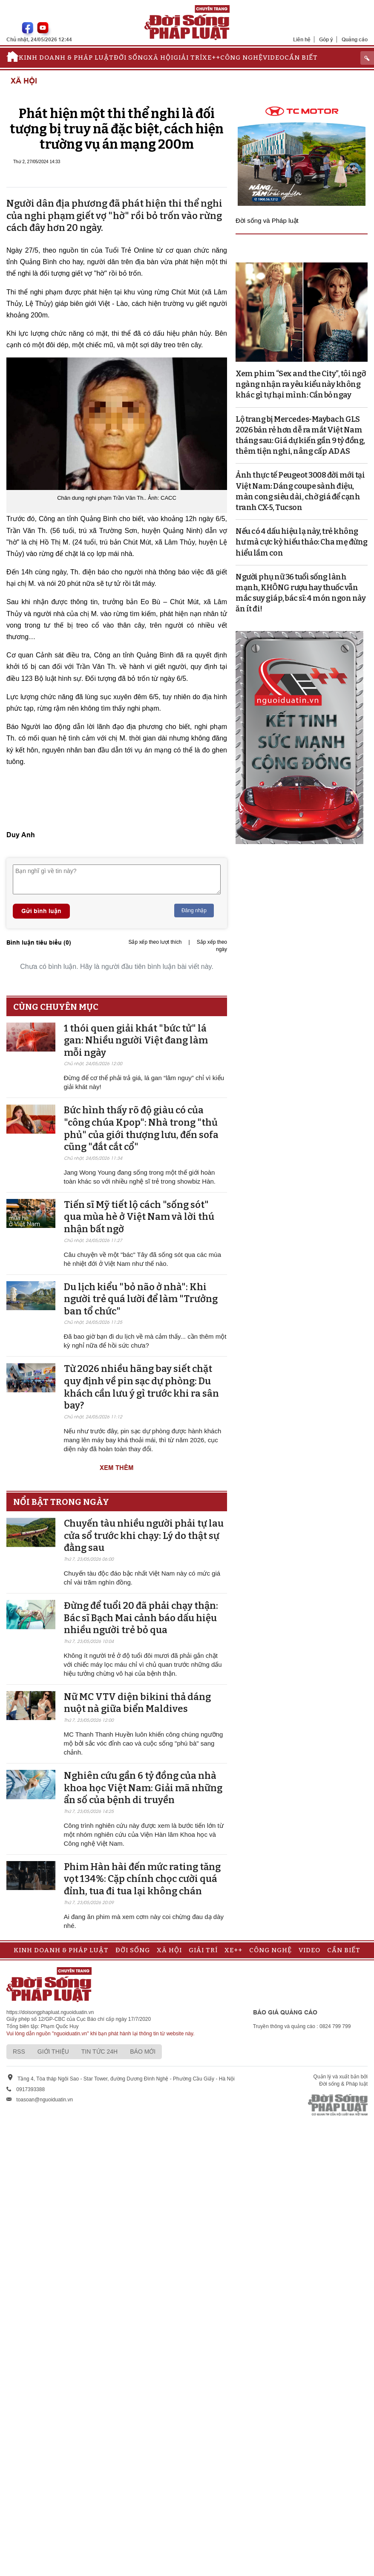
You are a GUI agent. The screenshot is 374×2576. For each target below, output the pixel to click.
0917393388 (30, 2089)
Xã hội (160, 57)
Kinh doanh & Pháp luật (66, 57)
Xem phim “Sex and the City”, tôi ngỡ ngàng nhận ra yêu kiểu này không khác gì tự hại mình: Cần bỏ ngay (300, 384)
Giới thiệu (53, 2051)
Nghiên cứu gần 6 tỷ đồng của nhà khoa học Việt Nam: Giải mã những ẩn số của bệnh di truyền (143, 1788)
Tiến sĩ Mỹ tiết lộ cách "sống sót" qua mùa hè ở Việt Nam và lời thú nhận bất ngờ (139, 1217)
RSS (19, 2051)
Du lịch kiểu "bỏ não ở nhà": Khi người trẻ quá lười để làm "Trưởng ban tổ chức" (141, 1299)
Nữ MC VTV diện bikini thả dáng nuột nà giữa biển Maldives (137, 1703)
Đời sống (131, 57)
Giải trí (187, 57)
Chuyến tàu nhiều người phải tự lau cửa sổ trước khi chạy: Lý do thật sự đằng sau (144, 1535)
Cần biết (301, 57)
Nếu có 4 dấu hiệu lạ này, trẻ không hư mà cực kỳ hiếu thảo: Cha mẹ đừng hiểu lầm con (302, 542)
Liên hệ (302, 39)
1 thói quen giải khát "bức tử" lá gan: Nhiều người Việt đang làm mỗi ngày (136, 1040)
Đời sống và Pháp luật (267, 220)
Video (274, 57)
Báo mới (142, 2051)
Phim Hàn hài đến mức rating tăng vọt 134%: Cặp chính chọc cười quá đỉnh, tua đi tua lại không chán (142, 1879)
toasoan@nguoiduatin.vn (44, 2100)
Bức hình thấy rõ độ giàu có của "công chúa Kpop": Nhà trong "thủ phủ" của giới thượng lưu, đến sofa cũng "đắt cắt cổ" (141, 1128)
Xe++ (211, 57)
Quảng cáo (355, 39)
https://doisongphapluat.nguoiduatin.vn (50, 2012)
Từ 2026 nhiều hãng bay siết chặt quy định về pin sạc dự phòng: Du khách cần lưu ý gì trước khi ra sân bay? (141, 1387)
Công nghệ (241, 57)
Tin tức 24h (99, 2051)
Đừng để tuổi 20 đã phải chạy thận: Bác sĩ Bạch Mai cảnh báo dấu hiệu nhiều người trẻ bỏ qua (141, 1618)
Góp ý (326, 39)
